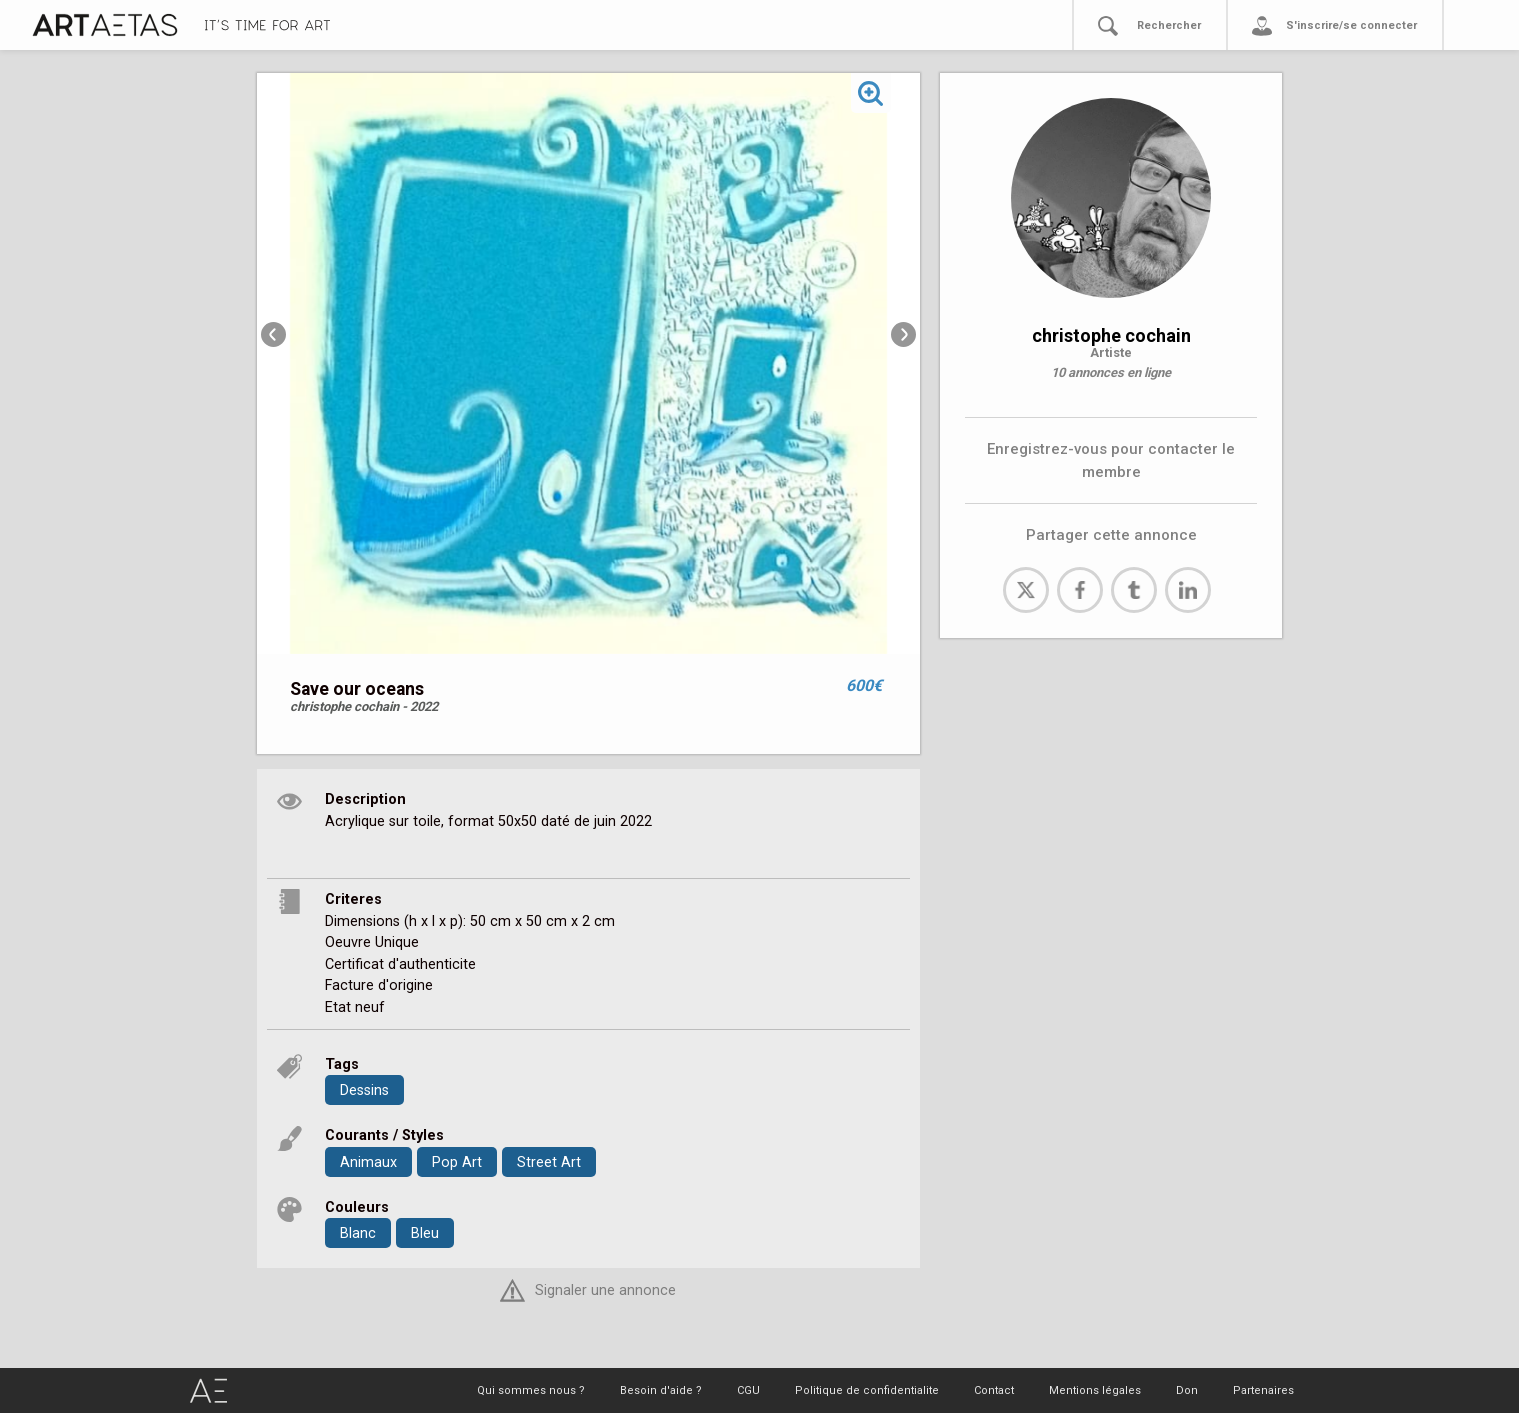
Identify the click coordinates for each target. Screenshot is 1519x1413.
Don (1187, 1390)
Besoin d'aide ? (661, 1390)
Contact (994, 1390)
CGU (748, 1390)
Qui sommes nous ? (531, 1390)
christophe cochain (1111, 335)
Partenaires (1263, 1390)
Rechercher (1169, 25)
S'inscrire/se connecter (1351, 25)
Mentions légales (1095, 1390)
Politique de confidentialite (867, 1390)
